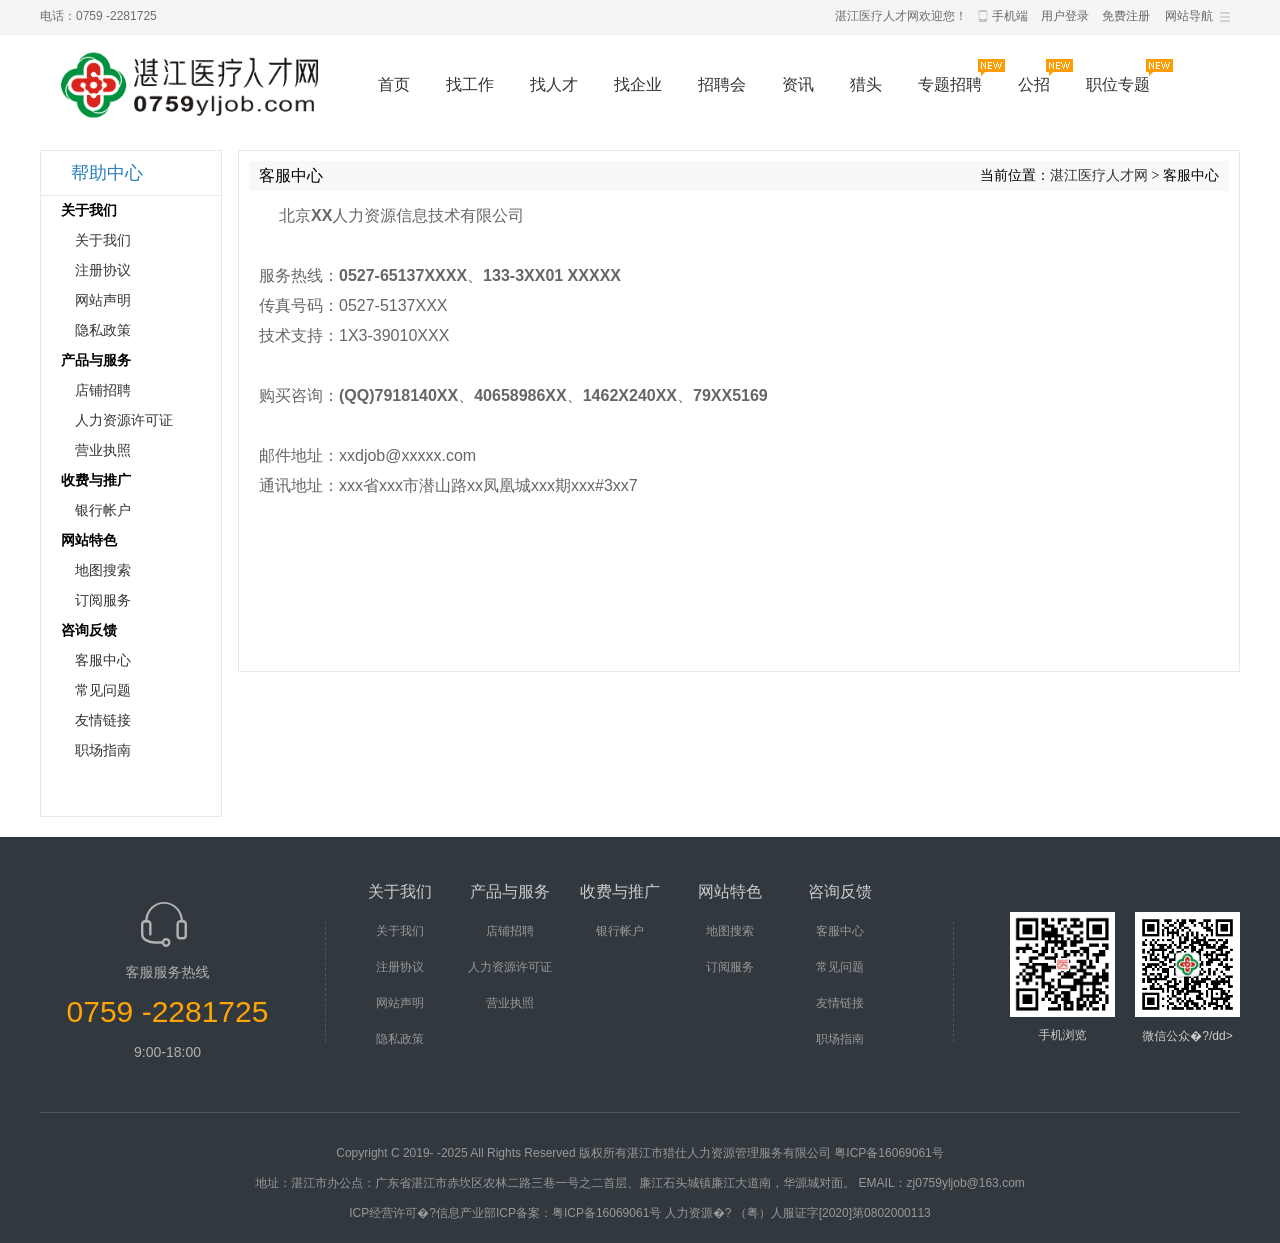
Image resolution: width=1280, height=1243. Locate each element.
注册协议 (103, 270)
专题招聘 (950, 84)
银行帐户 (103, 510)
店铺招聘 (103, 390)
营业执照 (103, 450)
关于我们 (103, 240)
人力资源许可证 (124, 420)
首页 (394, 84)
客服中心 (103, 660)
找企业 (638, 84)
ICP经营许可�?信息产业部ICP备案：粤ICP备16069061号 (505, 1213)
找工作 (470, 84)
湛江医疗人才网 (1099, 175)
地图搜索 (103, 570)
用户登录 (1065, 16)
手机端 (1010, 16)
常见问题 (103, 690)
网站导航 (1189, 16)
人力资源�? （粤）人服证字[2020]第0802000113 (798, 1213)
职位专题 (1118, 84)
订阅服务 (103, 600)
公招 (1034, 84)
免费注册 (1126, 16)
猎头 (866, 84)
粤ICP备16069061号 (888, 1153)
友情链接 (103, 720)
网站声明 (103, 300)
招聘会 (722, 84)
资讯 (798, 84)
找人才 (554, 84)
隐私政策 (103, 330)
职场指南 (103, 750)
